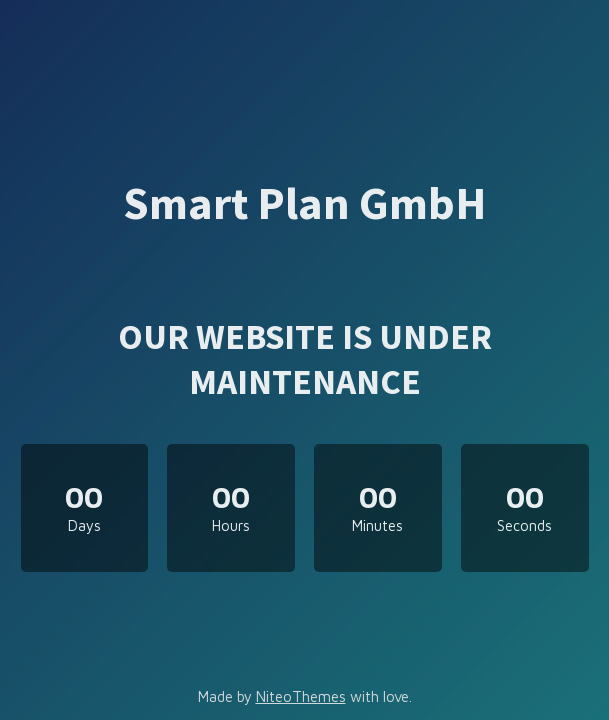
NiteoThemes (301, 696)
